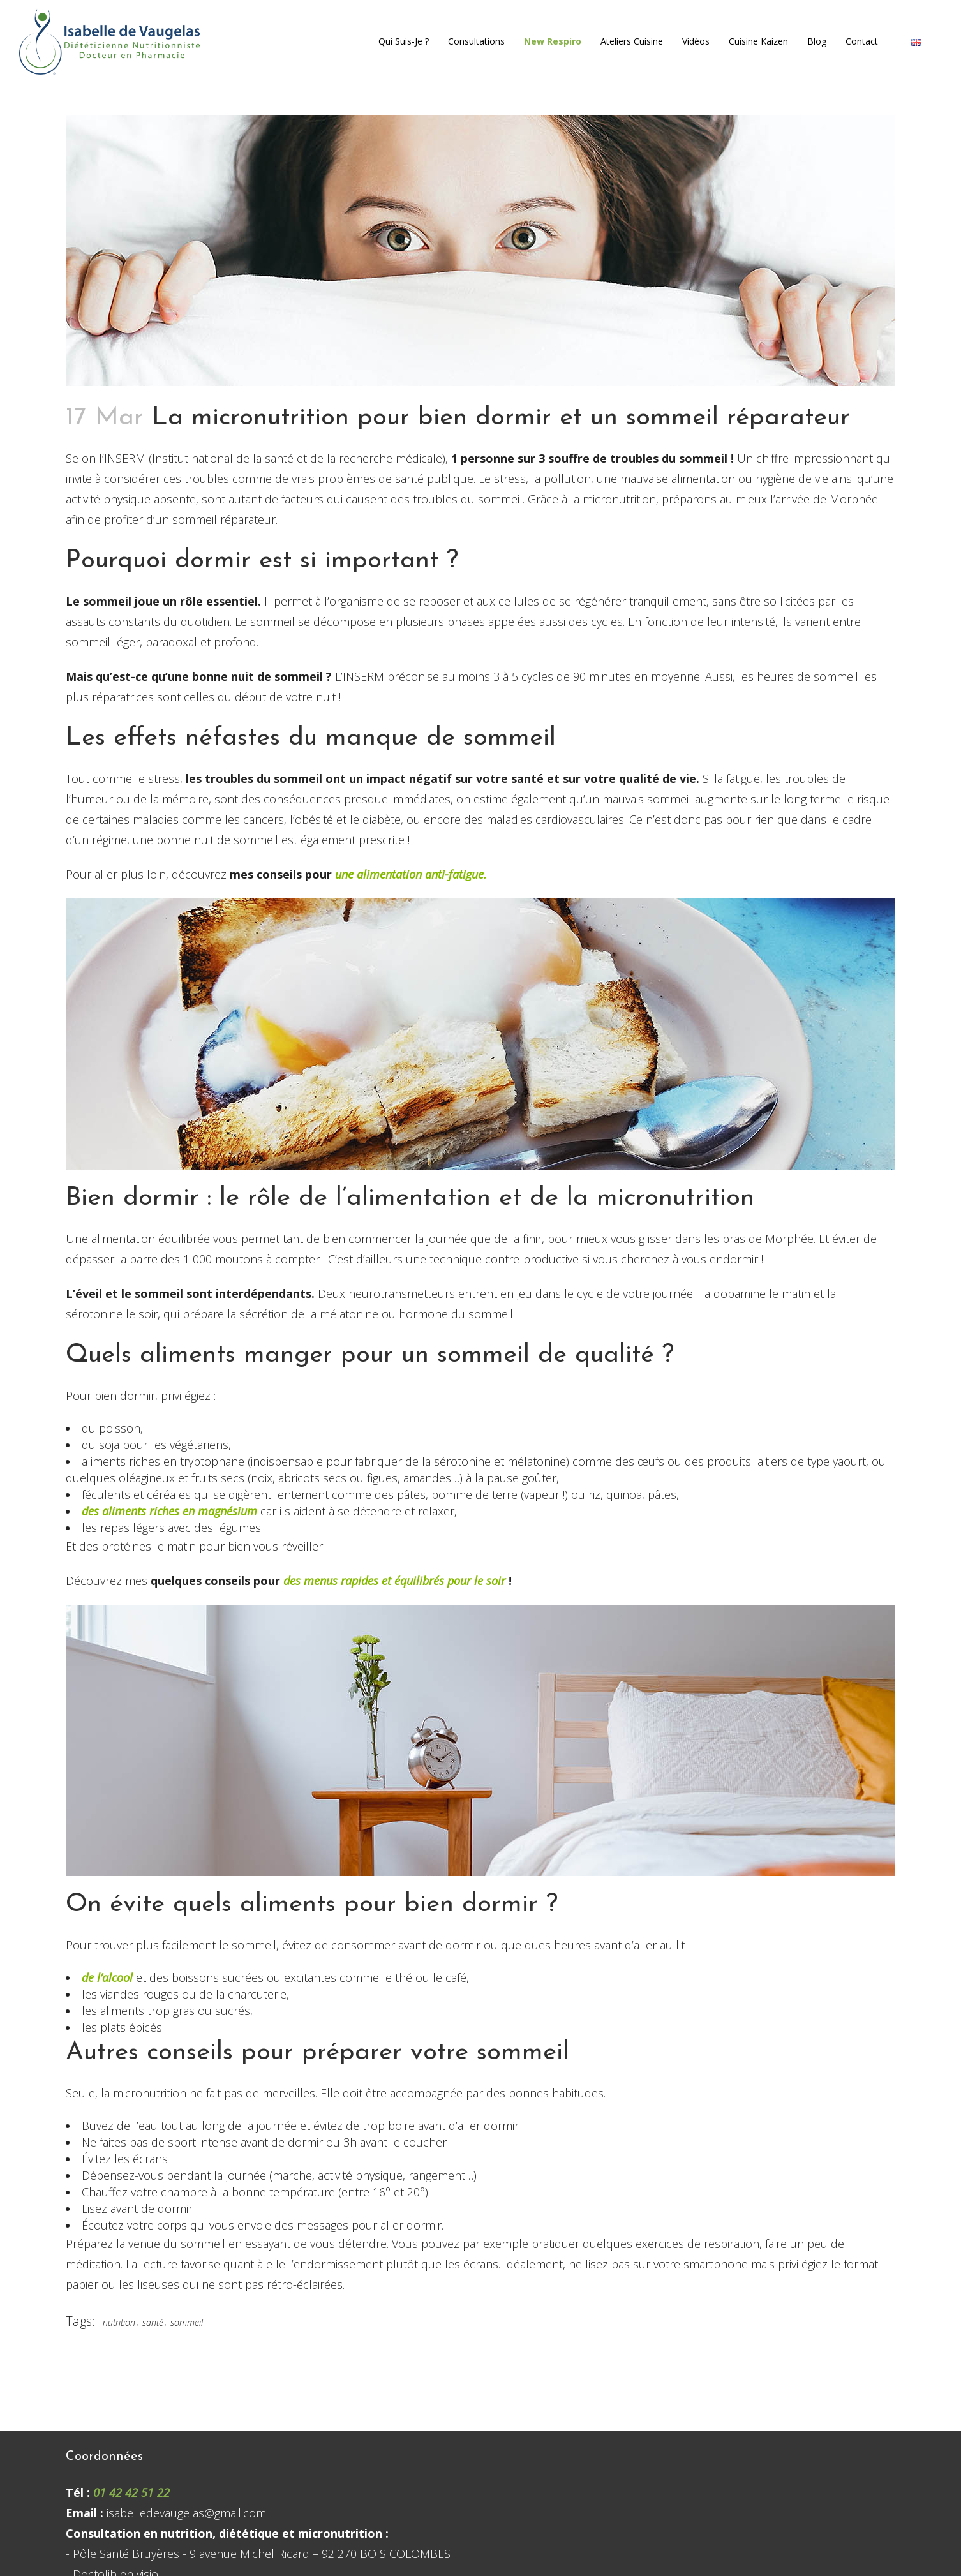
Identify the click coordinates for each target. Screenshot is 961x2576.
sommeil (186, 2322)
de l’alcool (109, 1977)
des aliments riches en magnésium (169, 1511)
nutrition (119, 2322)
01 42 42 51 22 (131, 2492)
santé (152, 2322)
